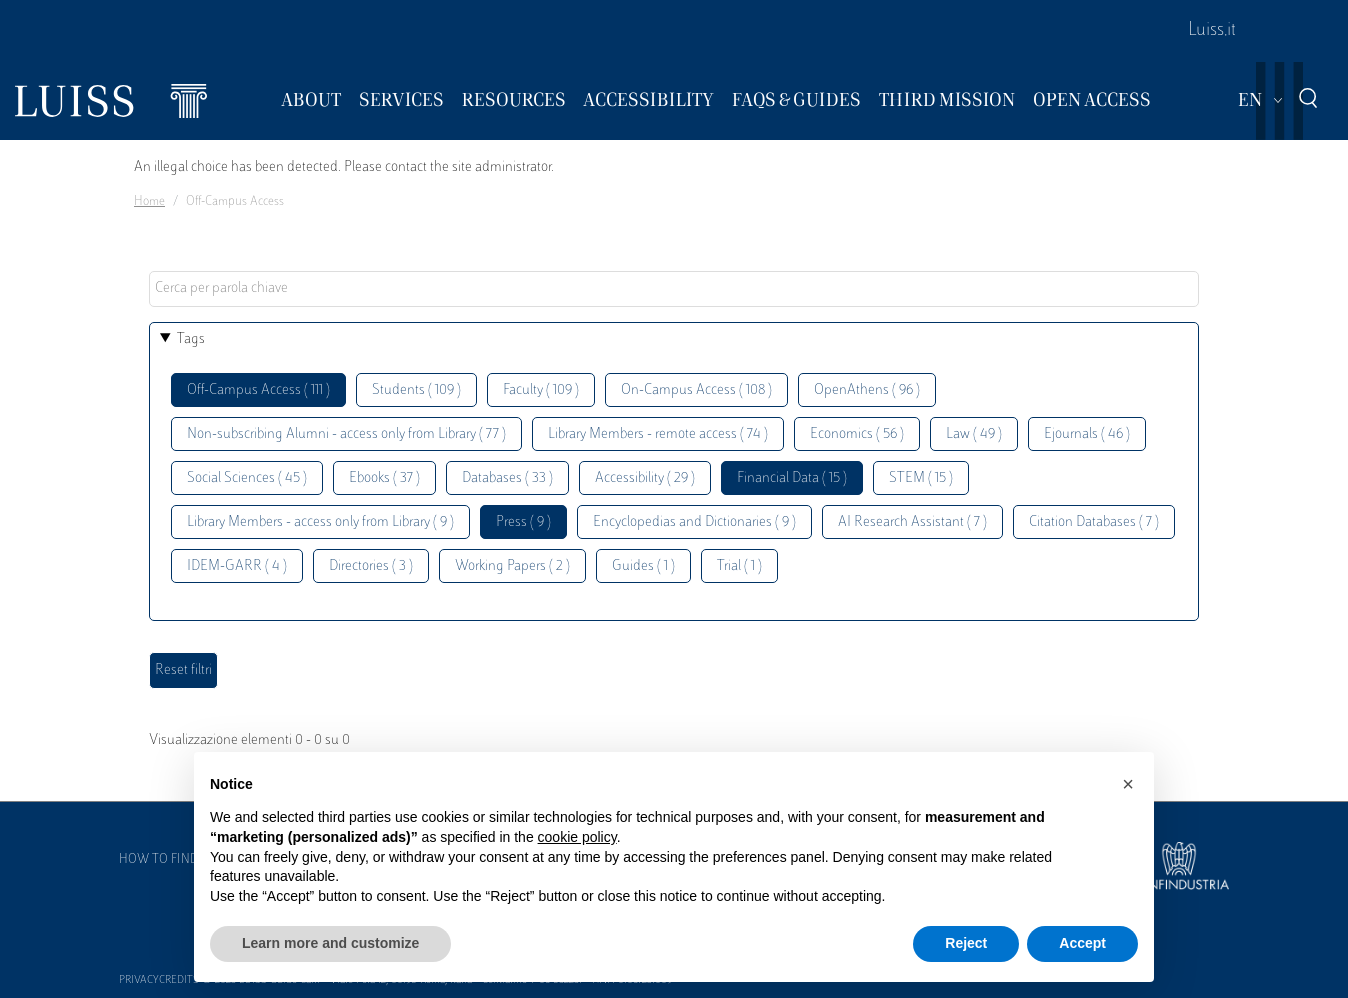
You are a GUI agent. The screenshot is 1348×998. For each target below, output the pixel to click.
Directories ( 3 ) (371, 566)
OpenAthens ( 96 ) (867, 390)
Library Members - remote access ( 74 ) (658, 434)
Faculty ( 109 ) (541, 390)
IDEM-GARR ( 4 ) (237, 566)
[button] (1128, 784)
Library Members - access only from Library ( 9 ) (320, 522)
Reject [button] (966, 943)
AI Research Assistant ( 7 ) (912, 522)
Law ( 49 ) (974, 434)
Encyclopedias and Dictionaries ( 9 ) (694, 522)
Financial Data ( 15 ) (792, 478)
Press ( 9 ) (523, 522)
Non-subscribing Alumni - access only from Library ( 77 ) (346, 434)
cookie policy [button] (577, 837)
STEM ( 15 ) (921, 478)
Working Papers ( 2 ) (512, 566)
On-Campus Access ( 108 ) (696, 390)
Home (149, 202)
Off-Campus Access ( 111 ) (258, 390)
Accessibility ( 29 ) (645, 478)
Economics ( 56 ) (857, 434)
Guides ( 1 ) (643, 566)
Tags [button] (191, 339)
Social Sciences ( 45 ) (247, 478)
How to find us (168, 860)
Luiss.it (1212, 31)
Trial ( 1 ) (739, 566)
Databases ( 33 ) (507, 478)
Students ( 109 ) (416, 390)
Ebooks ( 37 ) (384, 478)
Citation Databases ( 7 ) (1094, 522)
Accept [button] (1082, 943)
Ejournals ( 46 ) (1087, 434)
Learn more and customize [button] (330, 943)
